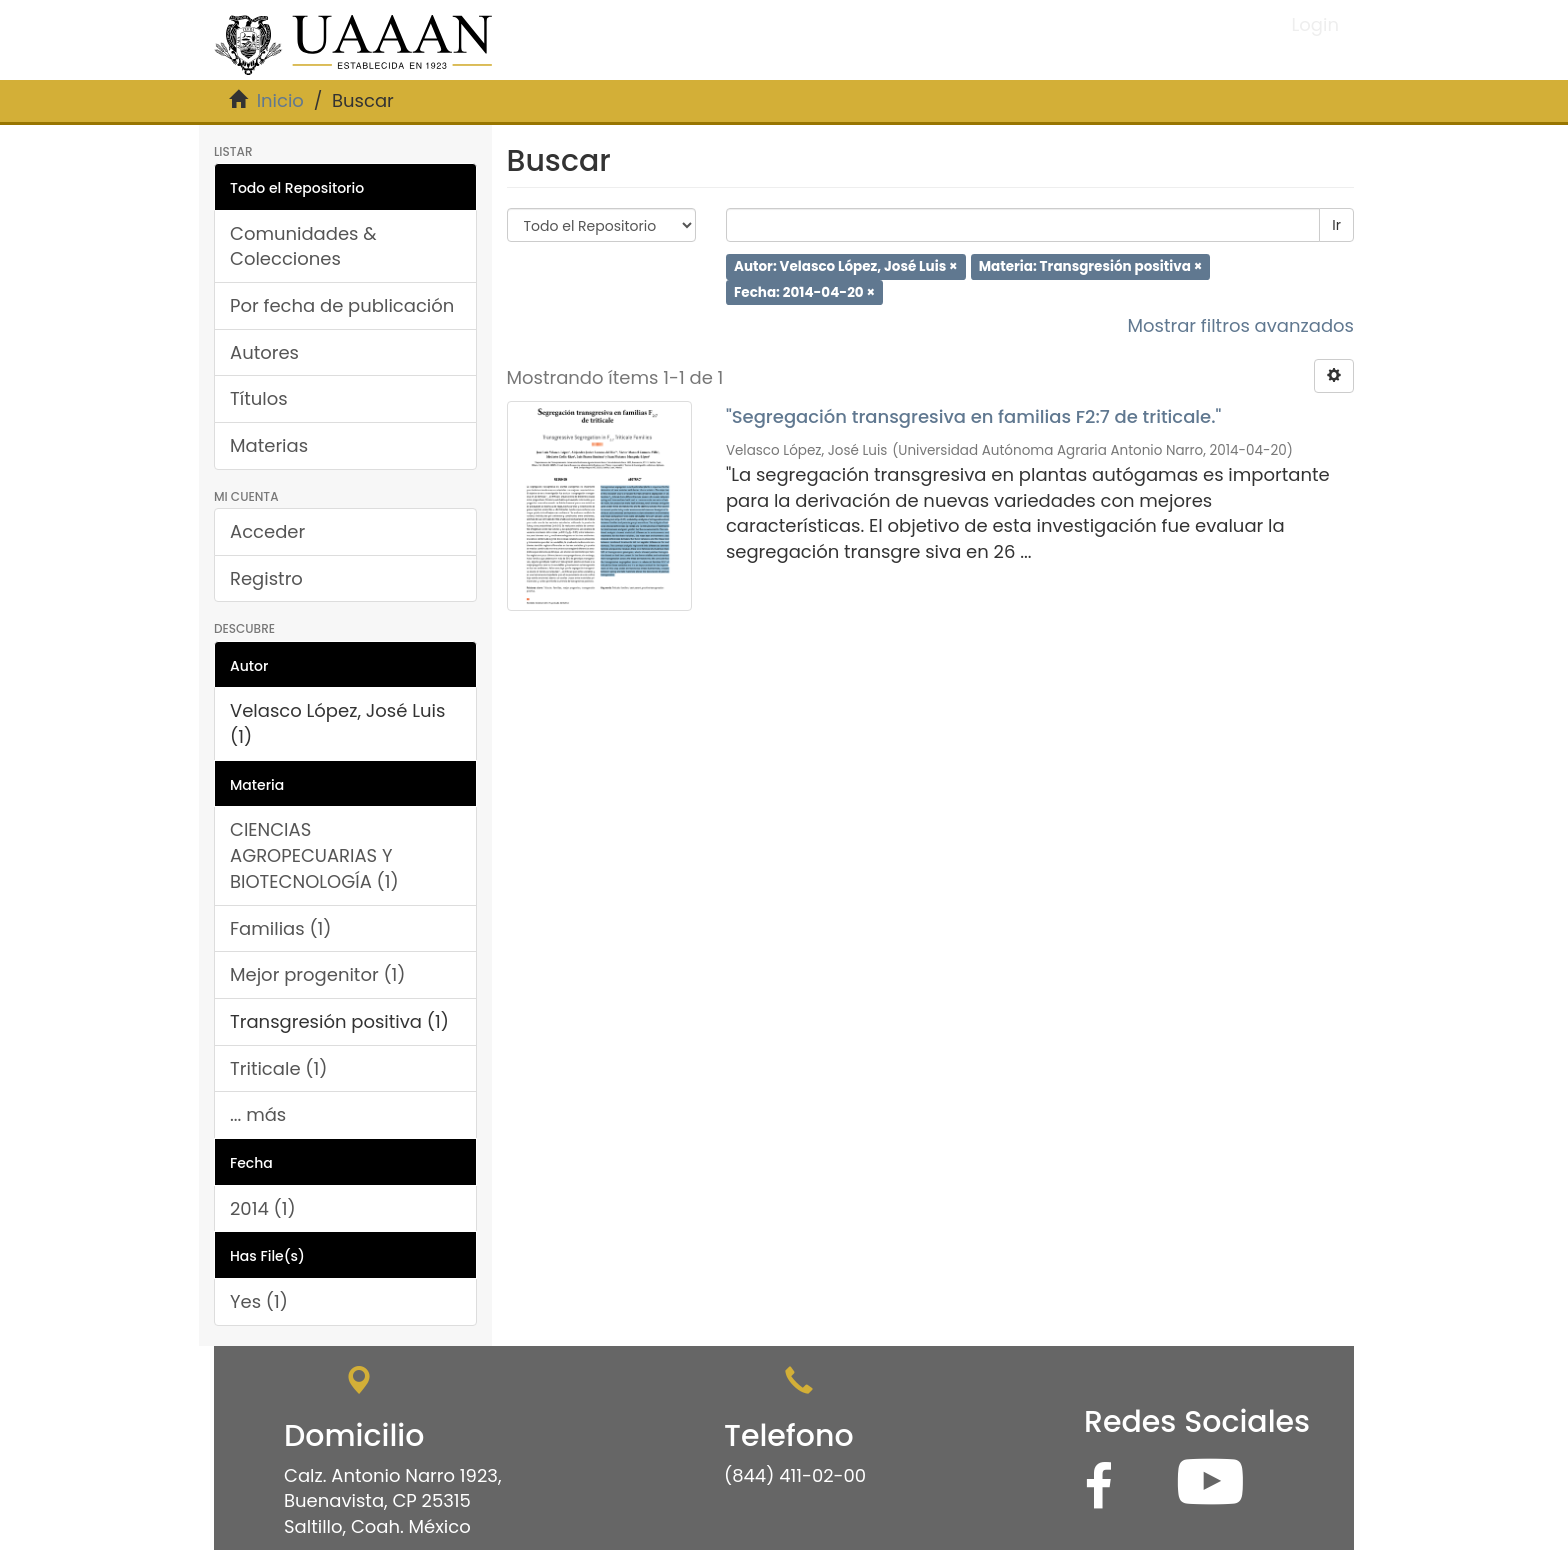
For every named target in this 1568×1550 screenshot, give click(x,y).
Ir (1336, 225)
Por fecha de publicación (342, 305)
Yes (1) (259, 1301)
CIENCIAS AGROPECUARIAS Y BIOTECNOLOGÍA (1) (314, 855)
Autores (264, 352)
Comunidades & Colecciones (303, 246)
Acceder (267, 531)
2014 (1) (263, 1208)
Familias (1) (281, 928)
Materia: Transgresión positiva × (1091, 266)
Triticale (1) (278, 1068)
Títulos (259, 398)
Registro (266, 578)
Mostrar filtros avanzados (1240, 325)
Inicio (280, 100)
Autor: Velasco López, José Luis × (846, 266)
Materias (269, 445)
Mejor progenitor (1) (318, 974)
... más (258, 1114)
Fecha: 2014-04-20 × (804, 291)
